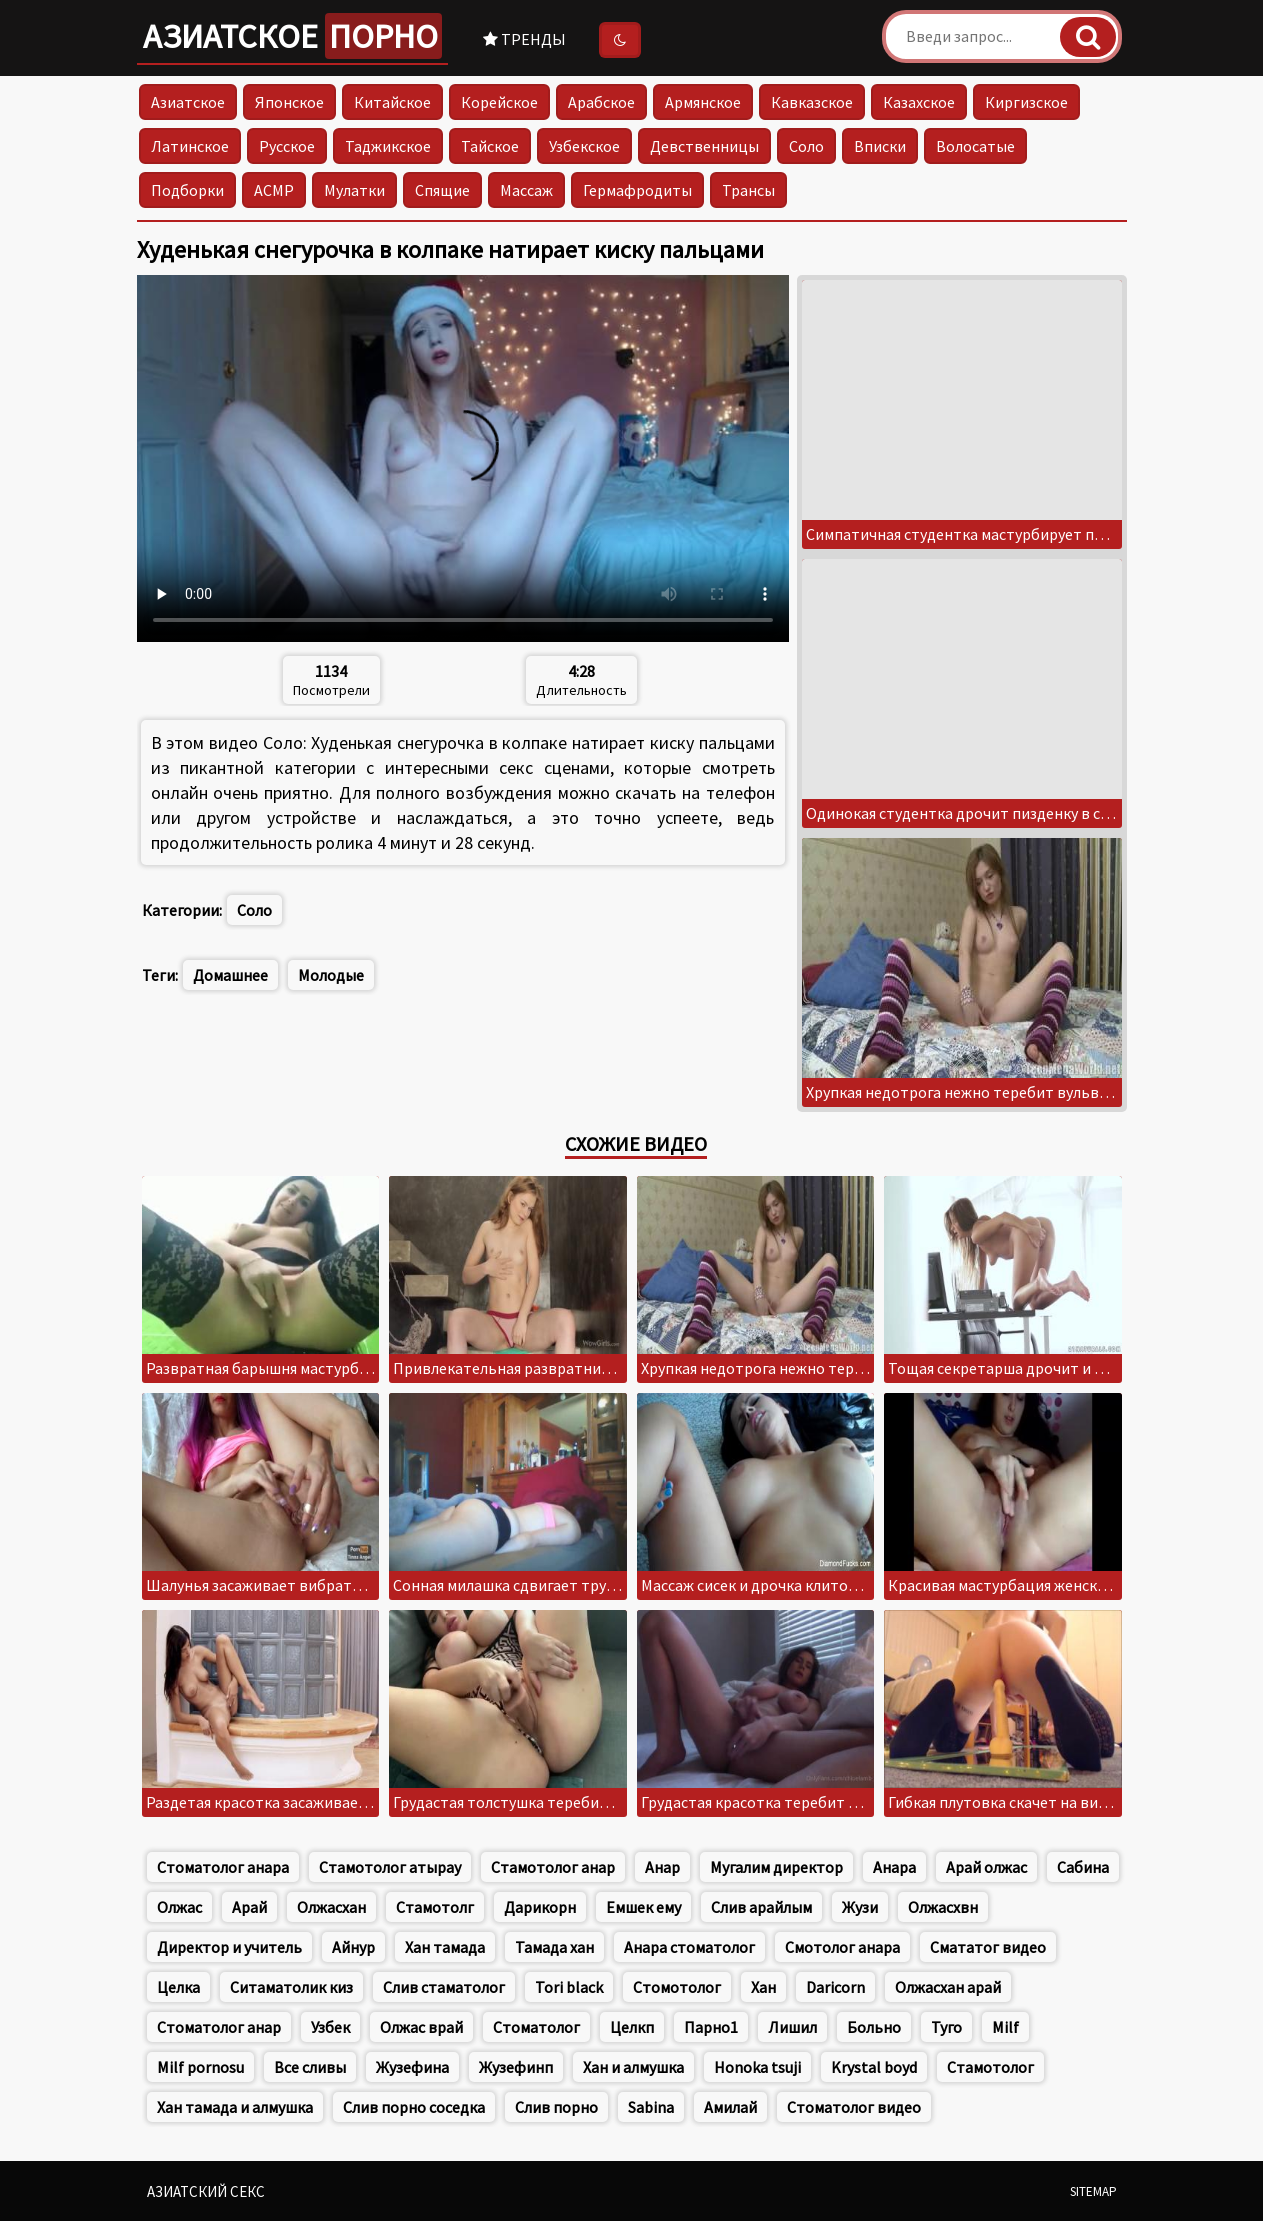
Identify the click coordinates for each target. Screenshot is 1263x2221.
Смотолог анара (842, 1947)
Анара (894, 1867)
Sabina (651, 2107)
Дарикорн (540, 1907)
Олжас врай (421, 2027)
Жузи (860, 1907)
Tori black (569, 1987)
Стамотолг (435, 1907)
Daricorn (835, 1987)
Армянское (703, 102)
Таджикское (388, 146)
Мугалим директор (776, 1867)
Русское (287, 146)
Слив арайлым (761, 1907)
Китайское (392, 102)
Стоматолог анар (219, 2027)
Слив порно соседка (414, 2107)
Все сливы (310, 2067)
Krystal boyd (874, 2067)
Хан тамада (445, 1947)
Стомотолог (677, 1987)
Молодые (331, 975)
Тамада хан (554, 1947)
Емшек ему (643, 1907)
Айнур (353, 1947)
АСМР (274, 190)
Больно (874, 2027)
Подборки (187, 190)
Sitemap (1093, 2191)
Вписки (880, 146)
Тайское (490, 146)
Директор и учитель (229, 1947)
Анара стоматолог (689, 1947)
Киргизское (1026, 102)
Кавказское (812, 102)
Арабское (601, 102)
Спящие (442, 190)
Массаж (526, 190)
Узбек (330, 2027)
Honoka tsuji (757, 2067)
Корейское (499, 102)
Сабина (1083, 1867)
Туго (946, 2027)
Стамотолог (990, 2067)
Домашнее (230, 975)
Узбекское (584, 146)
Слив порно (556, 2107)
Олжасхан (331, 1907)
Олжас (179, 1907)
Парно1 (711, 2027)
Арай (249, 1907)
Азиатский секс (206, 2191)
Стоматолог (536, 2027)
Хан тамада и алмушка (235, 2107)
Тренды (524, 39)
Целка (178, 1987)
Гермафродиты (637, 190)
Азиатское (292, 36)
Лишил (792, 2027)
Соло (806, 146)
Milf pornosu (200, 2067)
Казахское (919, 102)
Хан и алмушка (633, 2067)
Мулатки (354, 190)
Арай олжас (986, 1867)
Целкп (632, 2027)
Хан (763, 1987)
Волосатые (975, 146)
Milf (1005, 2027)
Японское (289, 102)
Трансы (748, 190)
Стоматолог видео (854, 2107)
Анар (662, 1867)
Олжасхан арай (948, 1987)
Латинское (190, 146)
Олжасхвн (943, 1907)
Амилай (730, 2107)
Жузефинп (516, 2067)
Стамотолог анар (553, 1867)
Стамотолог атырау (390, 1867)
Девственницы (704, 146)
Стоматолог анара (223, 1867)
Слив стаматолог (444, 1987)
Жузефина (412, 2067)
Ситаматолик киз (291, 1987)
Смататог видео (988, 1947)
